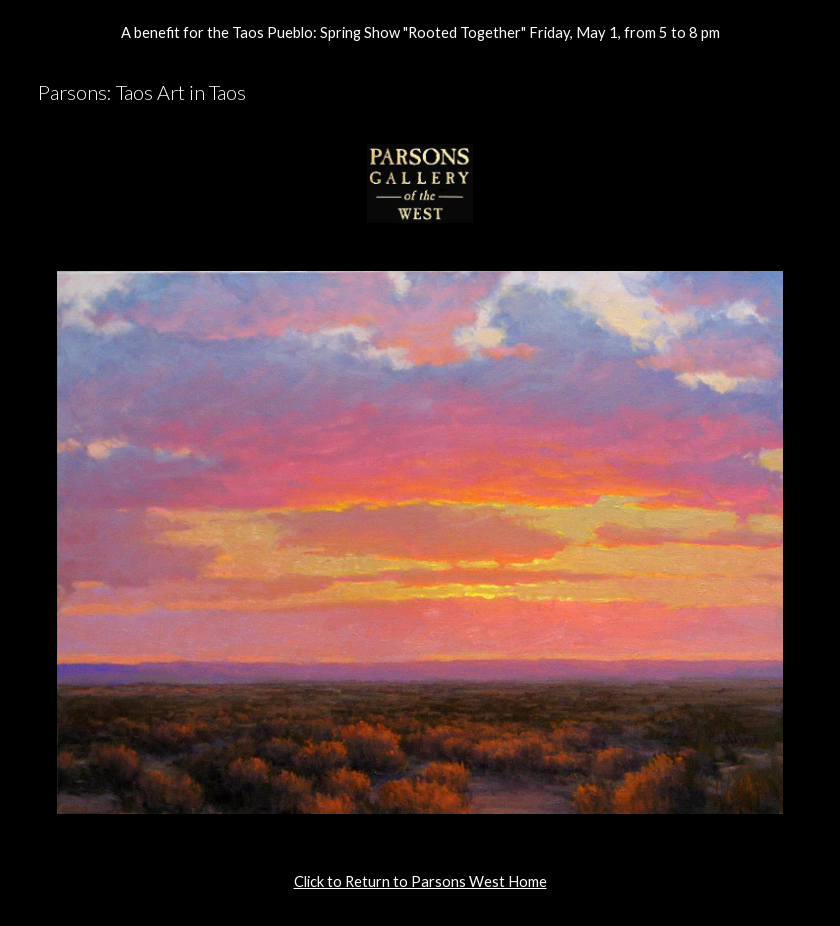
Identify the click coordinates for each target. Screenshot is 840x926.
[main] (419, 882)
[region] (420, 32)
